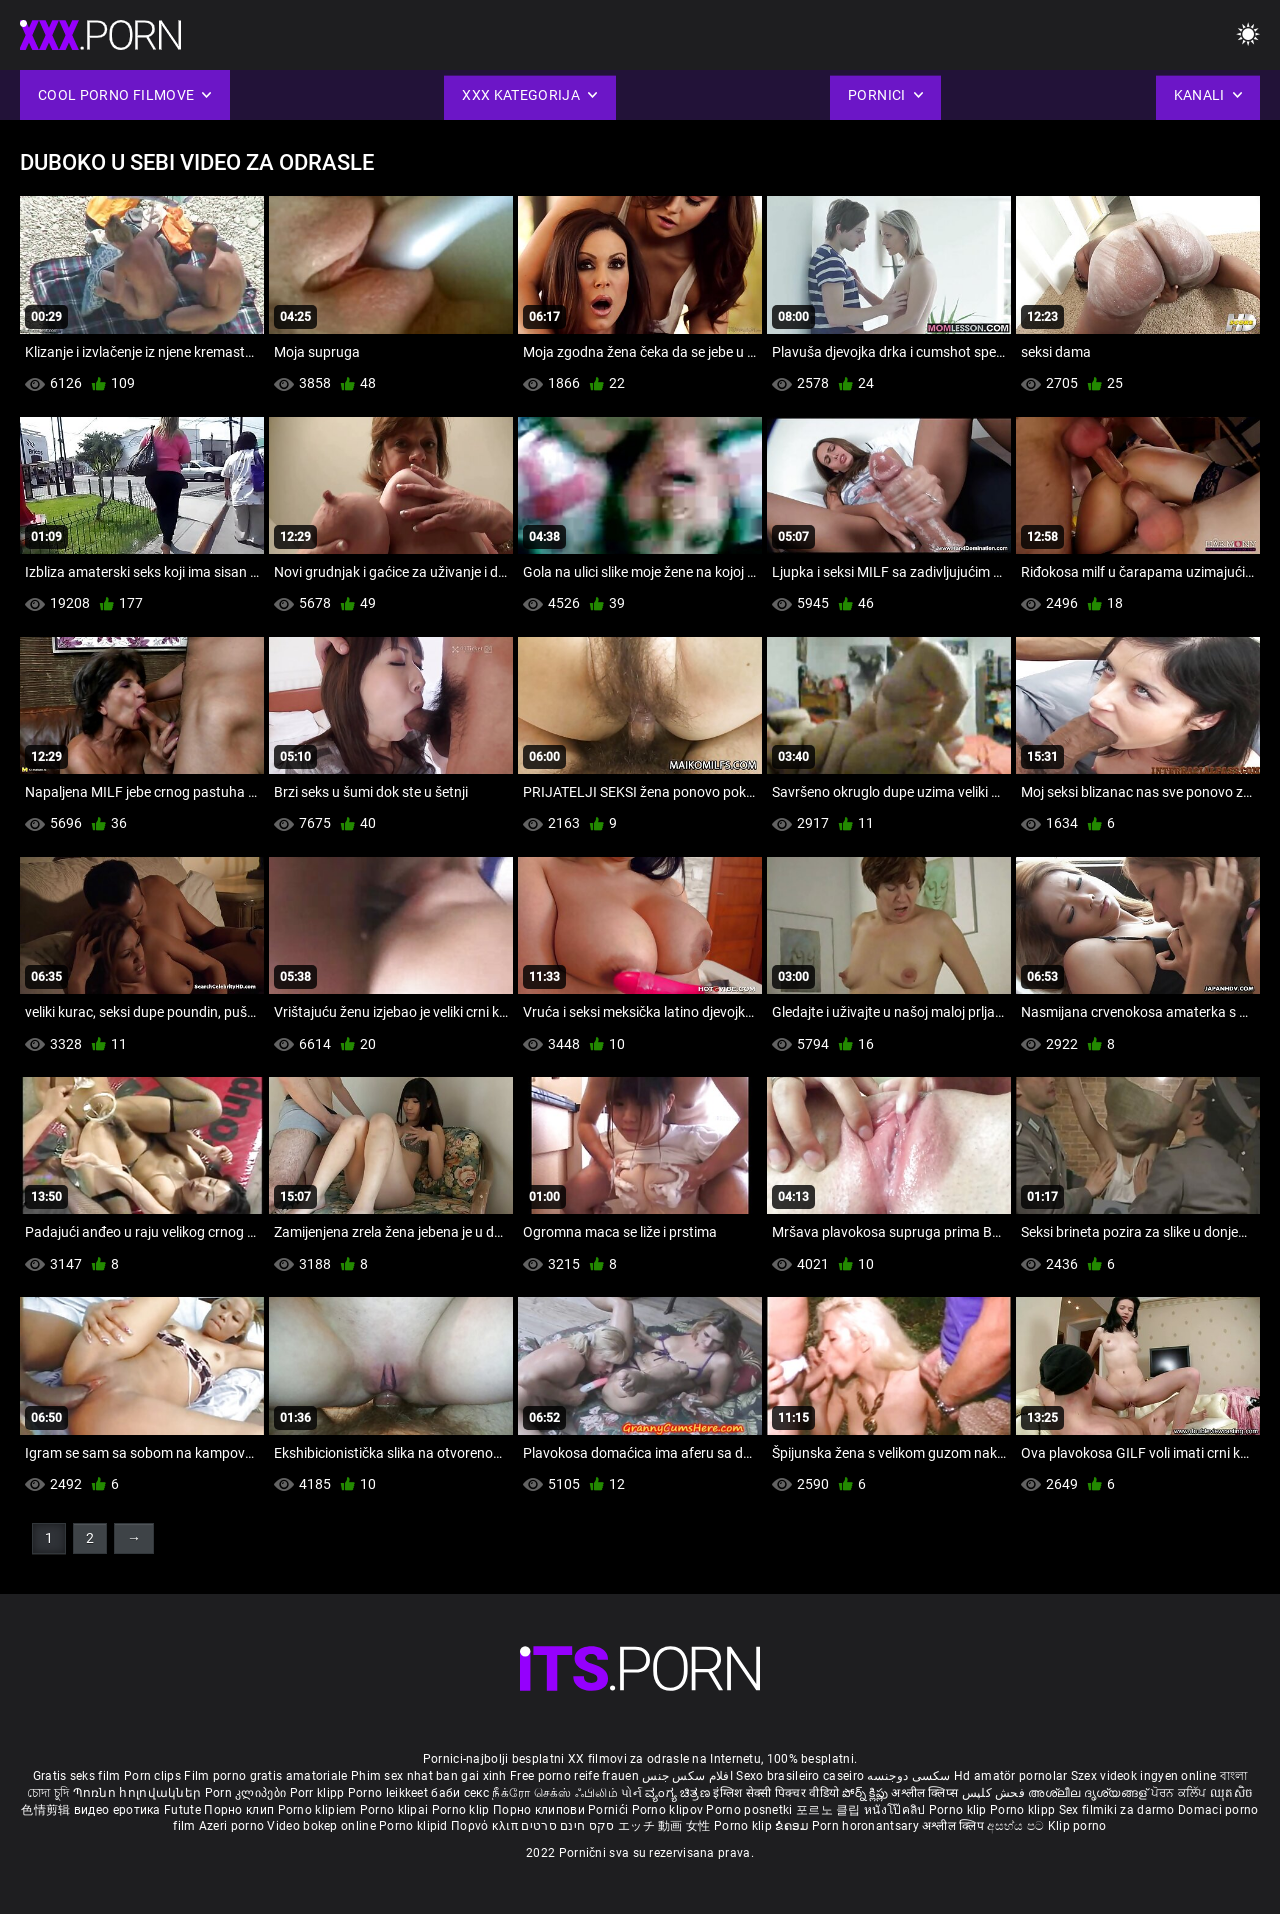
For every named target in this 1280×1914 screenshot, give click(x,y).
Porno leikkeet (390, 1793)
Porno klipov (669, 1810)
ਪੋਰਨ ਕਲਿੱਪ (1180, 1793)
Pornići (609, 1810)
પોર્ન (631, 1793)
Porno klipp (1024, 1810)
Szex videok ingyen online (1144, 1776)
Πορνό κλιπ (486, 1826)
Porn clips (154, 1776)
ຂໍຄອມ (793, 1826)
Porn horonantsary (867, 1826)
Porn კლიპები (247, 1793)
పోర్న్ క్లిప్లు (866, 1793)
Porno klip (462, 1810)
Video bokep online (321, 1826)
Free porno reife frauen (574, 1776)
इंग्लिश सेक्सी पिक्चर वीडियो (776, 1793)
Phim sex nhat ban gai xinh (429, 1776)
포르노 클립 (830, 1810)
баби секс (460, 1793)
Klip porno (1077, 1826)
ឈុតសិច (1231, 1793)
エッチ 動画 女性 (664, 1826)
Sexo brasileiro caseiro (800, 1776)
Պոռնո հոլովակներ (139, 1793)
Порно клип (240, 1810)
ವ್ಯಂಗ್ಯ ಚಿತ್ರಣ (679, 1793)
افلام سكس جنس (687, 1776)
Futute (182, 1810)
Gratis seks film (77, 1776)
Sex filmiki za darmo (1117, 1810)
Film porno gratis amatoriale (265, 1776)
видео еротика (117, 1810)
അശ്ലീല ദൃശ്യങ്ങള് (1089, 1793)
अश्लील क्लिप (954, 1826)
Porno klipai (396, 1810)
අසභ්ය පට (1017, 1826)
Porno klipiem (319, 1810)
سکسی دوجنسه (908, 1776)
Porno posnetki (751, 1810)
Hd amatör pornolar (1010, 1776)
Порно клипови (540, 1810)
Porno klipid (415, 1826)
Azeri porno (233, 1826)
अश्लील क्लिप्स (926, 1793)
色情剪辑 (47, 1810)
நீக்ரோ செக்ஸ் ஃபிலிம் (555, 1793)
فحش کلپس (995, 1793)
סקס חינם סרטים (567, 1826)
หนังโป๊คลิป (896, 1810)
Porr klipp (319, 1793)
